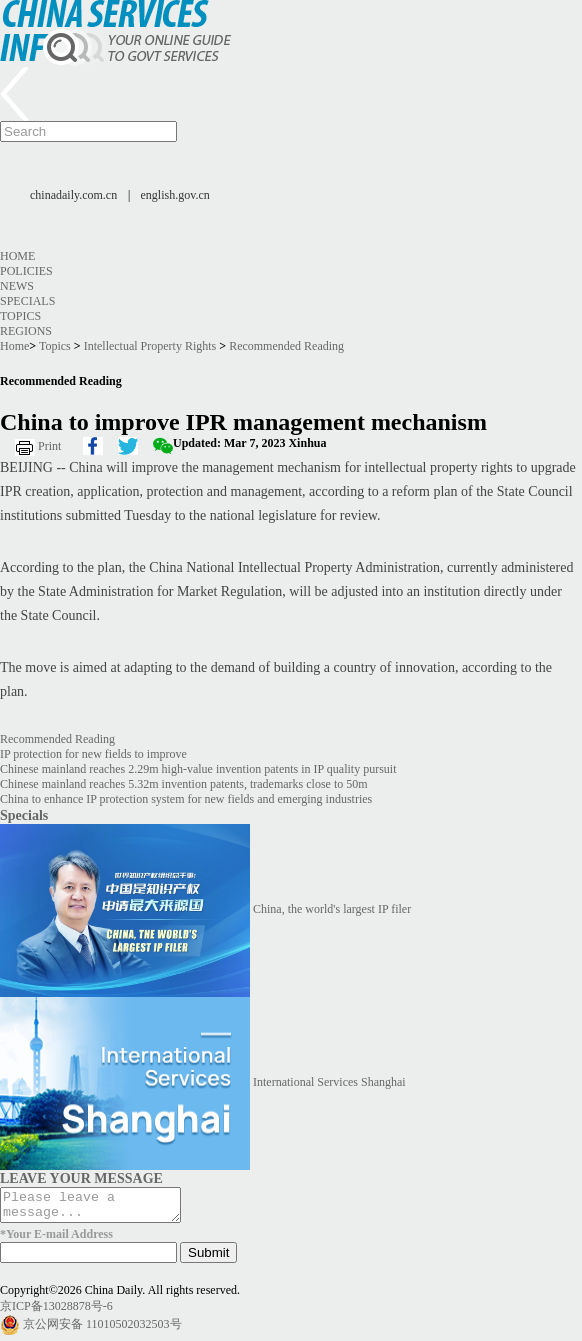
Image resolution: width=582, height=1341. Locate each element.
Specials (27, 301)
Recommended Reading (286, 346)
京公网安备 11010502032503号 (102, 1330)
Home (17, 256)
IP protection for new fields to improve (93, 754)
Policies (26, 271)
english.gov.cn (175, 195)
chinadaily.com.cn (73, 195)
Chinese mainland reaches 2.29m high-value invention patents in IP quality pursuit (198, 769)
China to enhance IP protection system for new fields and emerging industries (186, 799)
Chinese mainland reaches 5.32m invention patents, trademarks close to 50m (184, 784)
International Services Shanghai (329, 1082)
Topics (20, 316)
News (17, 286)
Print (49, 446)
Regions (26, 331)
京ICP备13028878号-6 (56, 1312)
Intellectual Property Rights (150, 346)
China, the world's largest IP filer (332, 909)
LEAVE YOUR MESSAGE (81, 1178)
